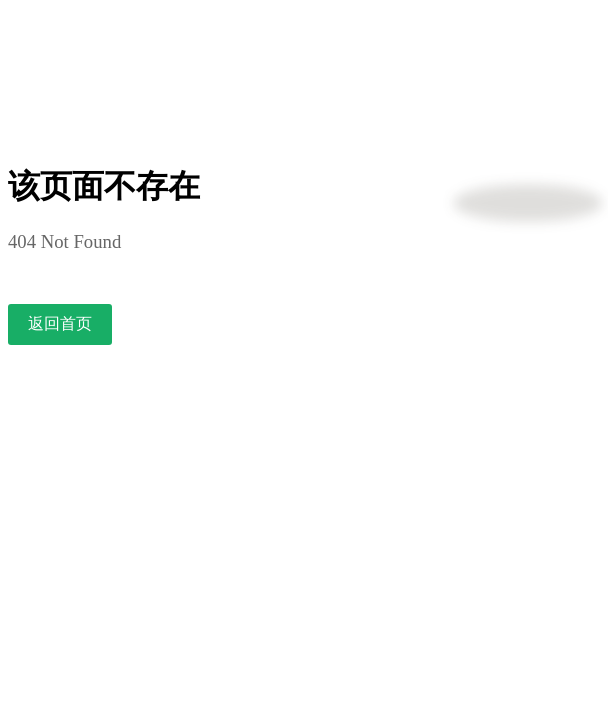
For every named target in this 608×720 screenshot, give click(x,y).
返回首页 (60, 323)
